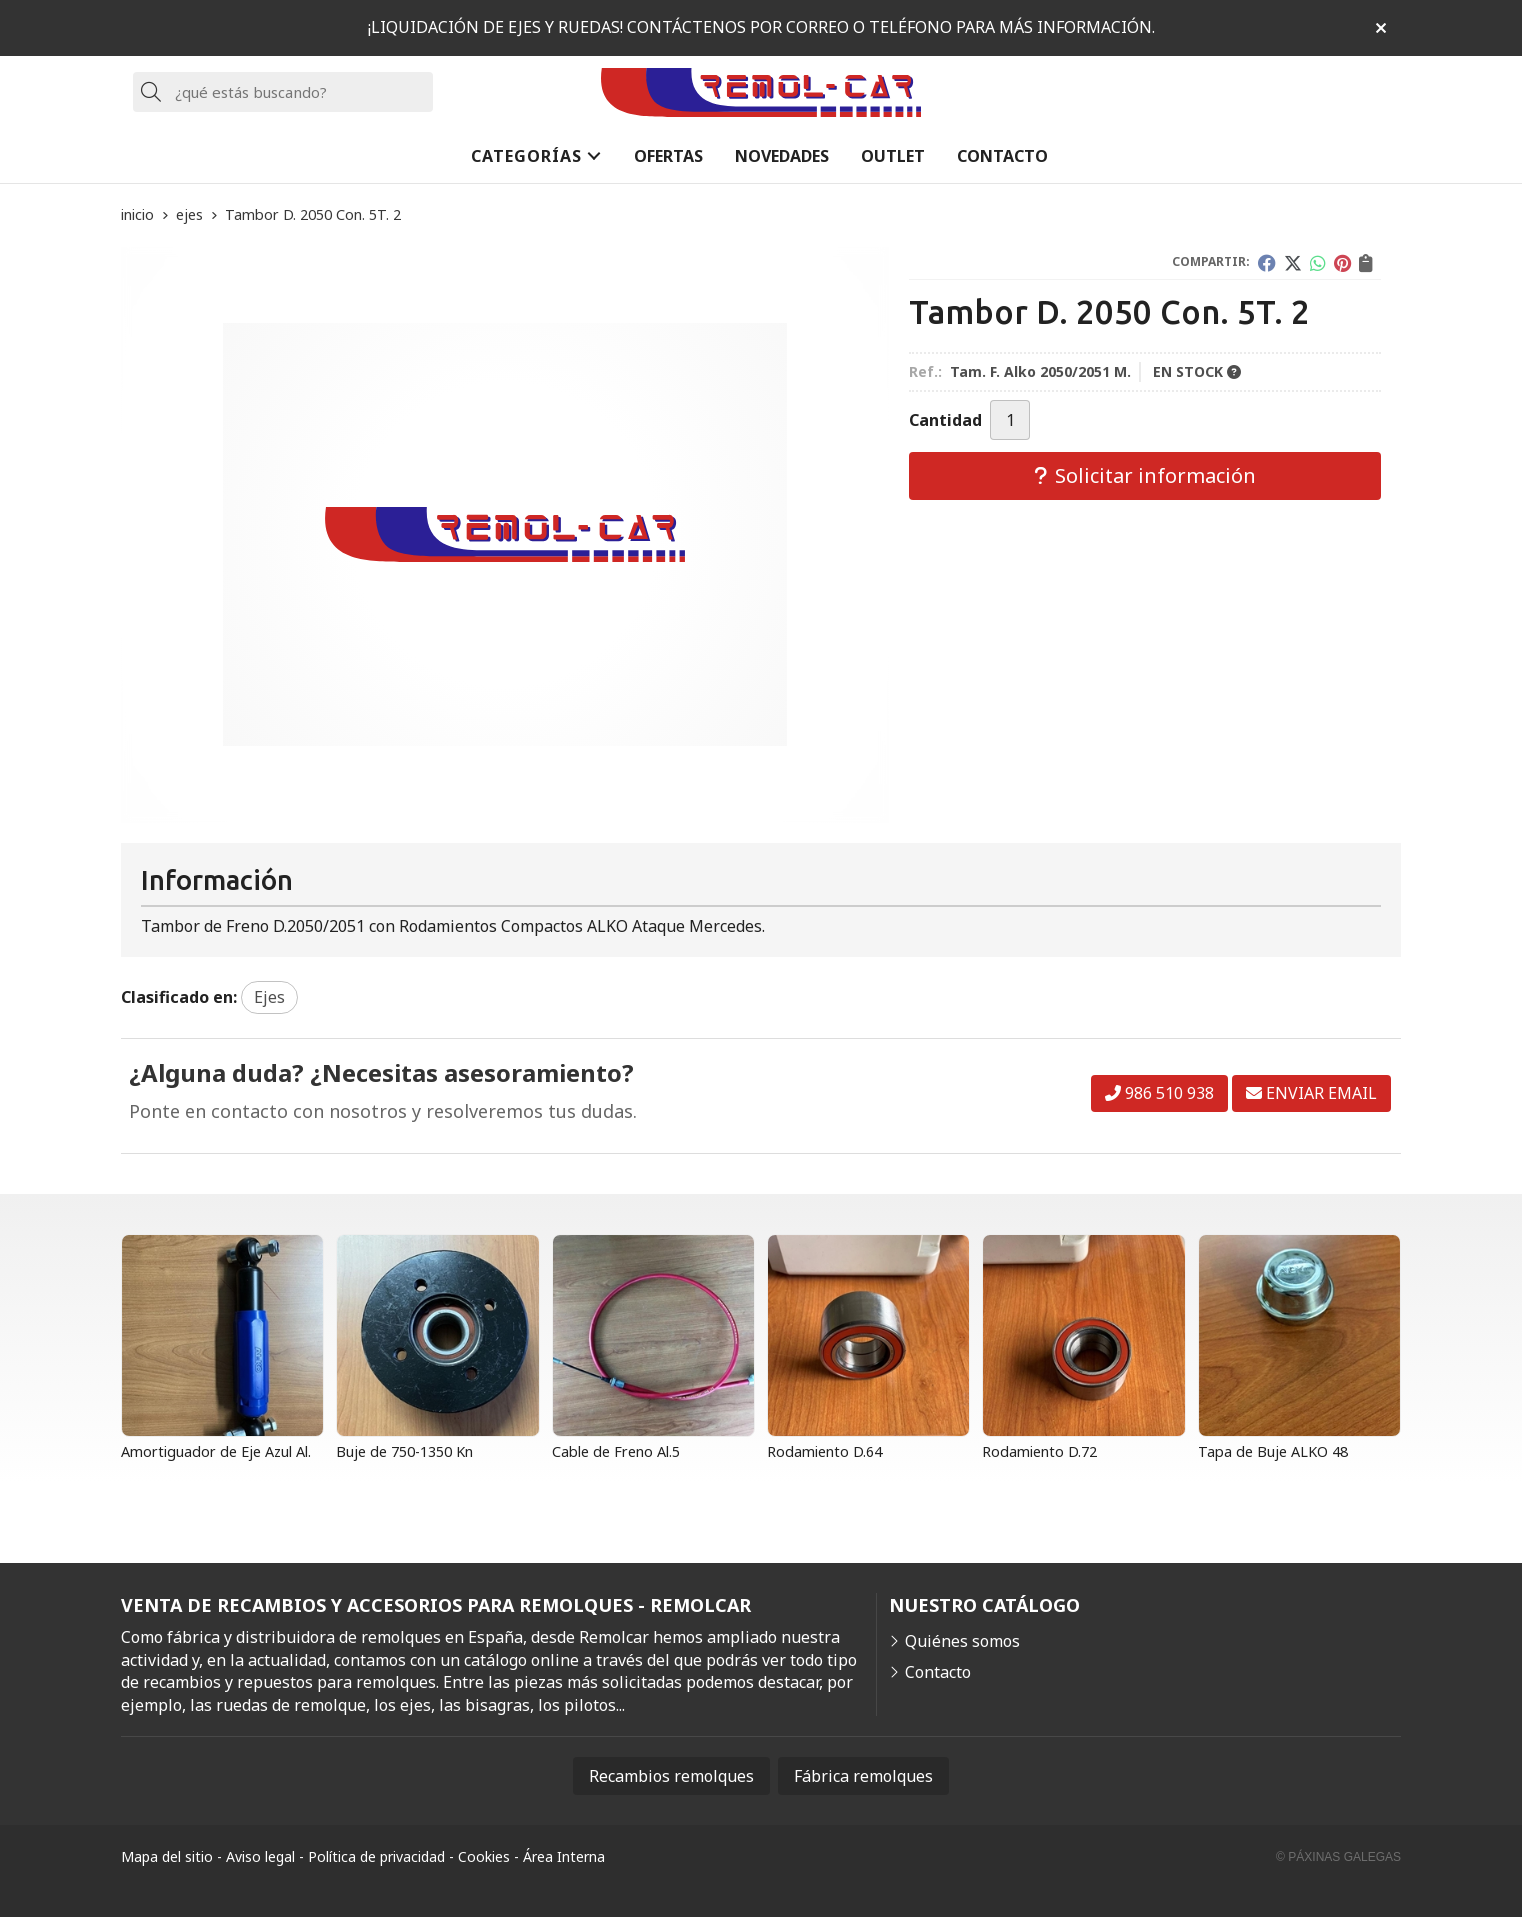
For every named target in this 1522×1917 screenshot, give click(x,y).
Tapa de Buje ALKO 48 (1273, 1451)
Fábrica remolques (863, 1776)
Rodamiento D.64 (824, 1451)
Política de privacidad (376, 1856)
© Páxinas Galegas (1338, 1857)
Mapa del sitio (167, 1856)
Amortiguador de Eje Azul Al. (216, 1451)
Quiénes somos (962, 1641)
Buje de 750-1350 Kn (404, 1451)
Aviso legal (260, 1856)
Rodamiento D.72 (1039, 1451)
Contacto (938, 1672)
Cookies (484, 1856)
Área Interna (564, 1856)
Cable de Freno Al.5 (616, 1451)
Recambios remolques (671, 1776)
